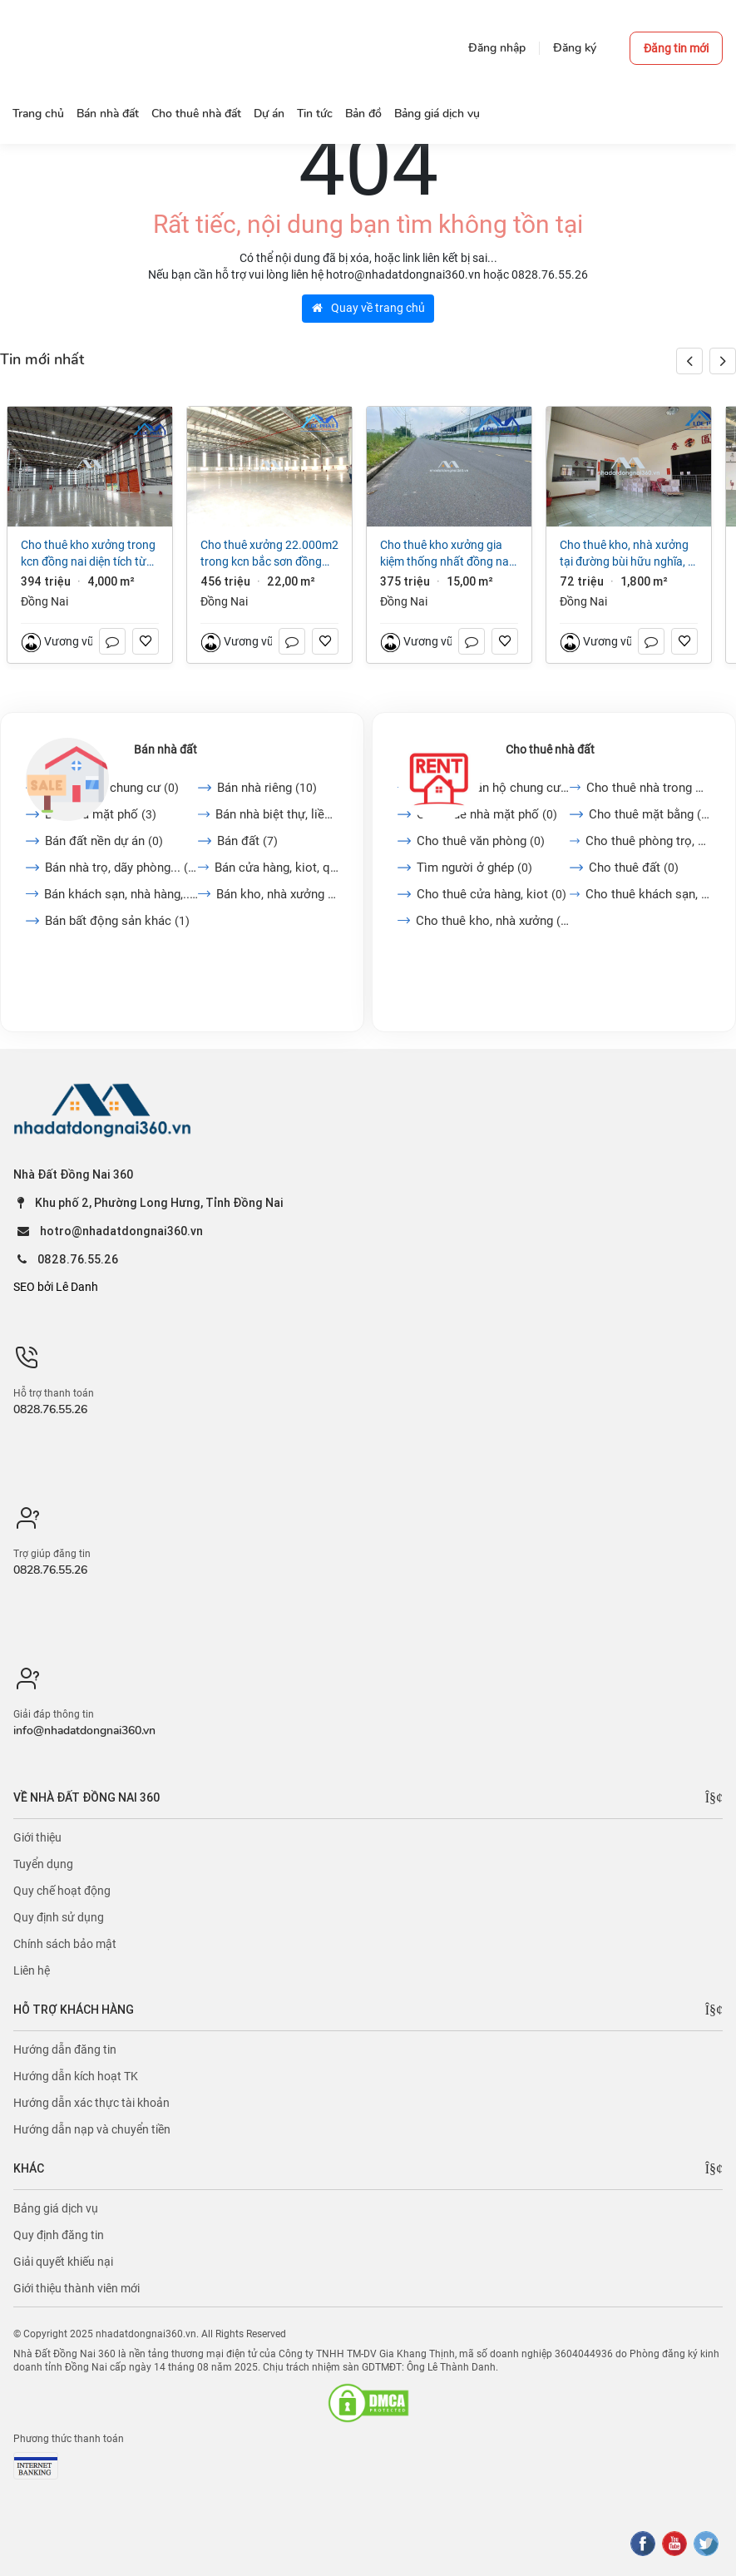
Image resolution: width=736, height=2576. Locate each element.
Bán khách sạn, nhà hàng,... (121, 894)
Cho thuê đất (634, 867)
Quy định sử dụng (58, 1917)
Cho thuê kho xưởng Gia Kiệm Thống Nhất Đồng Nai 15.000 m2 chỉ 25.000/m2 (447, 554)
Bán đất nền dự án (104, 840)
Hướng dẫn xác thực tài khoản (91, 2102)
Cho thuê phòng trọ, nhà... (647, 840)
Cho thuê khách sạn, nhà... (647, 894)
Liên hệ (31, 1970)
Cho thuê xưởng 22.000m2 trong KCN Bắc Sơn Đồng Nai (269, 554)
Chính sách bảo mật (64, 1944)
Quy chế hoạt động (62, 1890)
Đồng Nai (44, 601)
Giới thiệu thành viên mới (76, 2288)
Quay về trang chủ (368, 307)
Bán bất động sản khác (117, 920)
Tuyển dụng (43, 1864)
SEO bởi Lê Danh (55, 1286)
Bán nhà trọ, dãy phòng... (121, 867)
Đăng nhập (497, 48)
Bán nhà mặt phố (100, 814)
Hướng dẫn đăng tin (64, 2049)
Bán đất (247, 840)
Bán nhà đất (165, 749)
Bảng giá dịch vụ (55, 2208)
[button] (722, 361)
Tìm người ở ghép (474, 867)
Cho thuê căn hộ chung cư (493, 787)
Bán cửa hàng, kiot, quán (276, 867)
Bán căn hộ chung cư (112, 787)
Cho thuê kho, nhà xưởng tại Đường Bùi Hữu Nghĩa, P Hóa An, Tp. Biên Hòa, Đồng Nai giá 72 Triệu (627, 554)
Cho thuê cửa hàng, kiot (491, 894)
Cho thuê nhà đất (550, 749)
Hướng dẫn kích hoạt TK (75, 2076)
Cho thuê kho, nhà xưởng (493, 920)
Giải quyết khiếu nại (63, 2261)
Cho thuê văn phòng (481, 840)
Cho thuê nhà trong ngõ (648, 787)
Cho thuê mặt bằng (649, 814)
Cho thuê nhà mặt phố (487, 814)
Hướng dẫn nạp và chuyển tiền (91, 2129)
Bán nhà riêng (267, 787)
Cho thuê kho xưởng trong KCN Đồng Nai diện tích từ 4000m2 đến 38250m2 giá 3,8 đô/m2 (88, 554)
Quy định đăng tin (58, 2235)
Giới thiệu (37, 1837)
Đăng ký (574, 48)
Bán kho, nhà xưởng (277, 894)
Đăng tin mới (676, 48)
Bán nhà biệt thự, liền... (276, 814)
